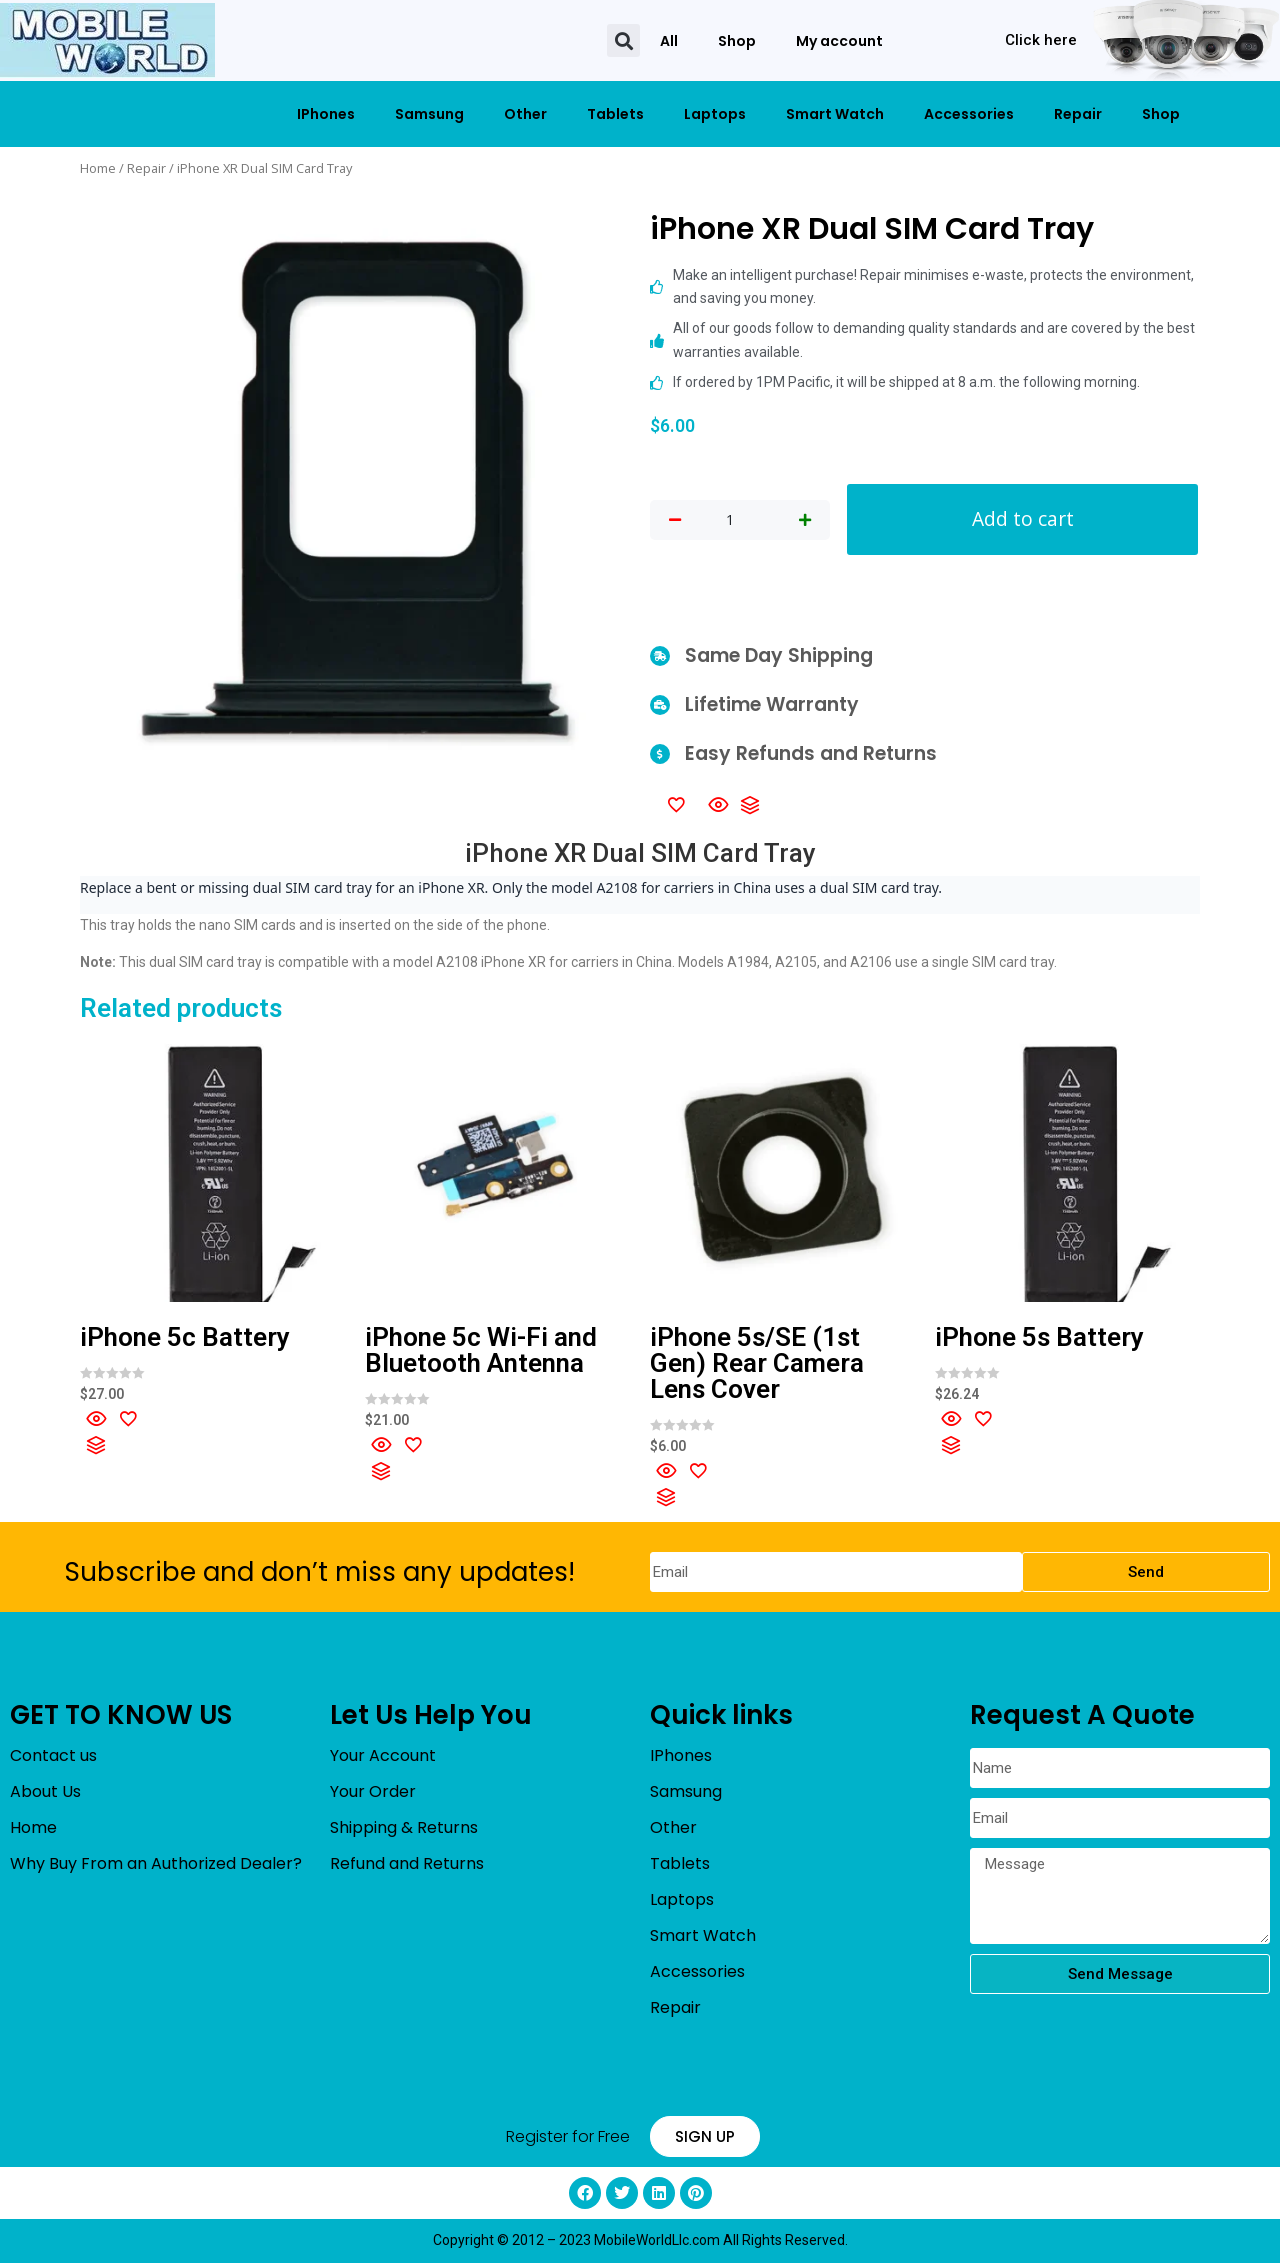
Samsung (429, 114)
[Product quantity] (730, 521)
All (669, 41)
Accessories (969, 114)
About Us (45, 1793)
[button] (623, 40)
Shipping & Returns (404, 1829)
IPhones (326, 114)
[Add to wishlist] (676, 805)
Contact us (53, 1757)
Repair (1078, 114)
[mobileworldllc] (107, 40)
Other (525, 114)
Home (98, 168)
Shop (737, 41)
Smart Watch (835, 114)
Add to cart (1023, 519)
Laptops (715, 114)
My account (839, 41)
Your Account (383, 1757)
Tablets (615, 114)
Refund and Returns (407, 1865)
